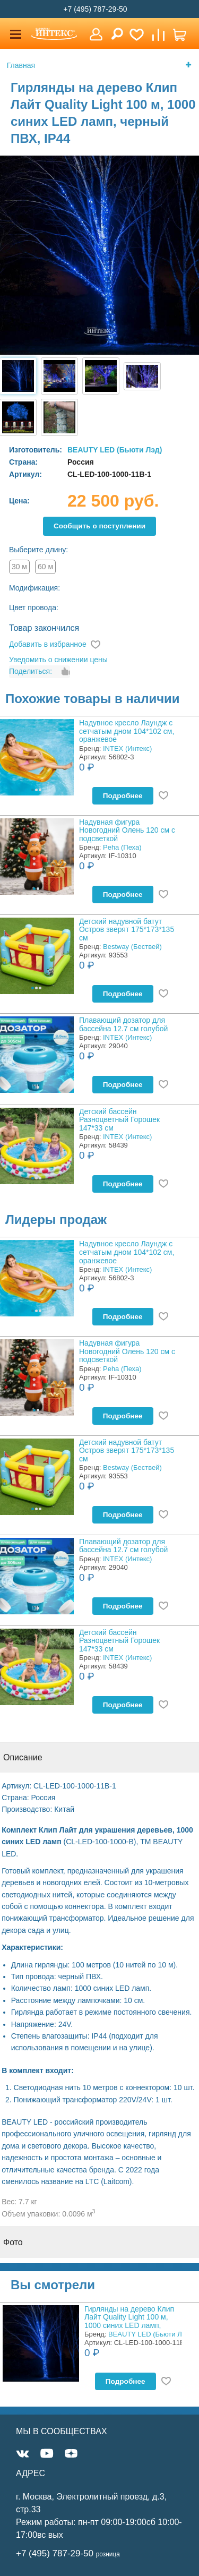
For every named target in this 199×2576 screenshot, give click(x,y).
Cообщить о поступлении (99, 526)
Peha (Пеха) (122, 847)
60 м (45, 566)
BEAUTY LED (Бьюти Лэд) (114, 450)
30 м (19, 566)
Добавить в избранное (47, 644)
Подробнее (123, 796)
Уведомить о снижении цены (58, 659)
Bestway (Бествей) (132, 947)
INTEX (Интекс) (127, 748)
